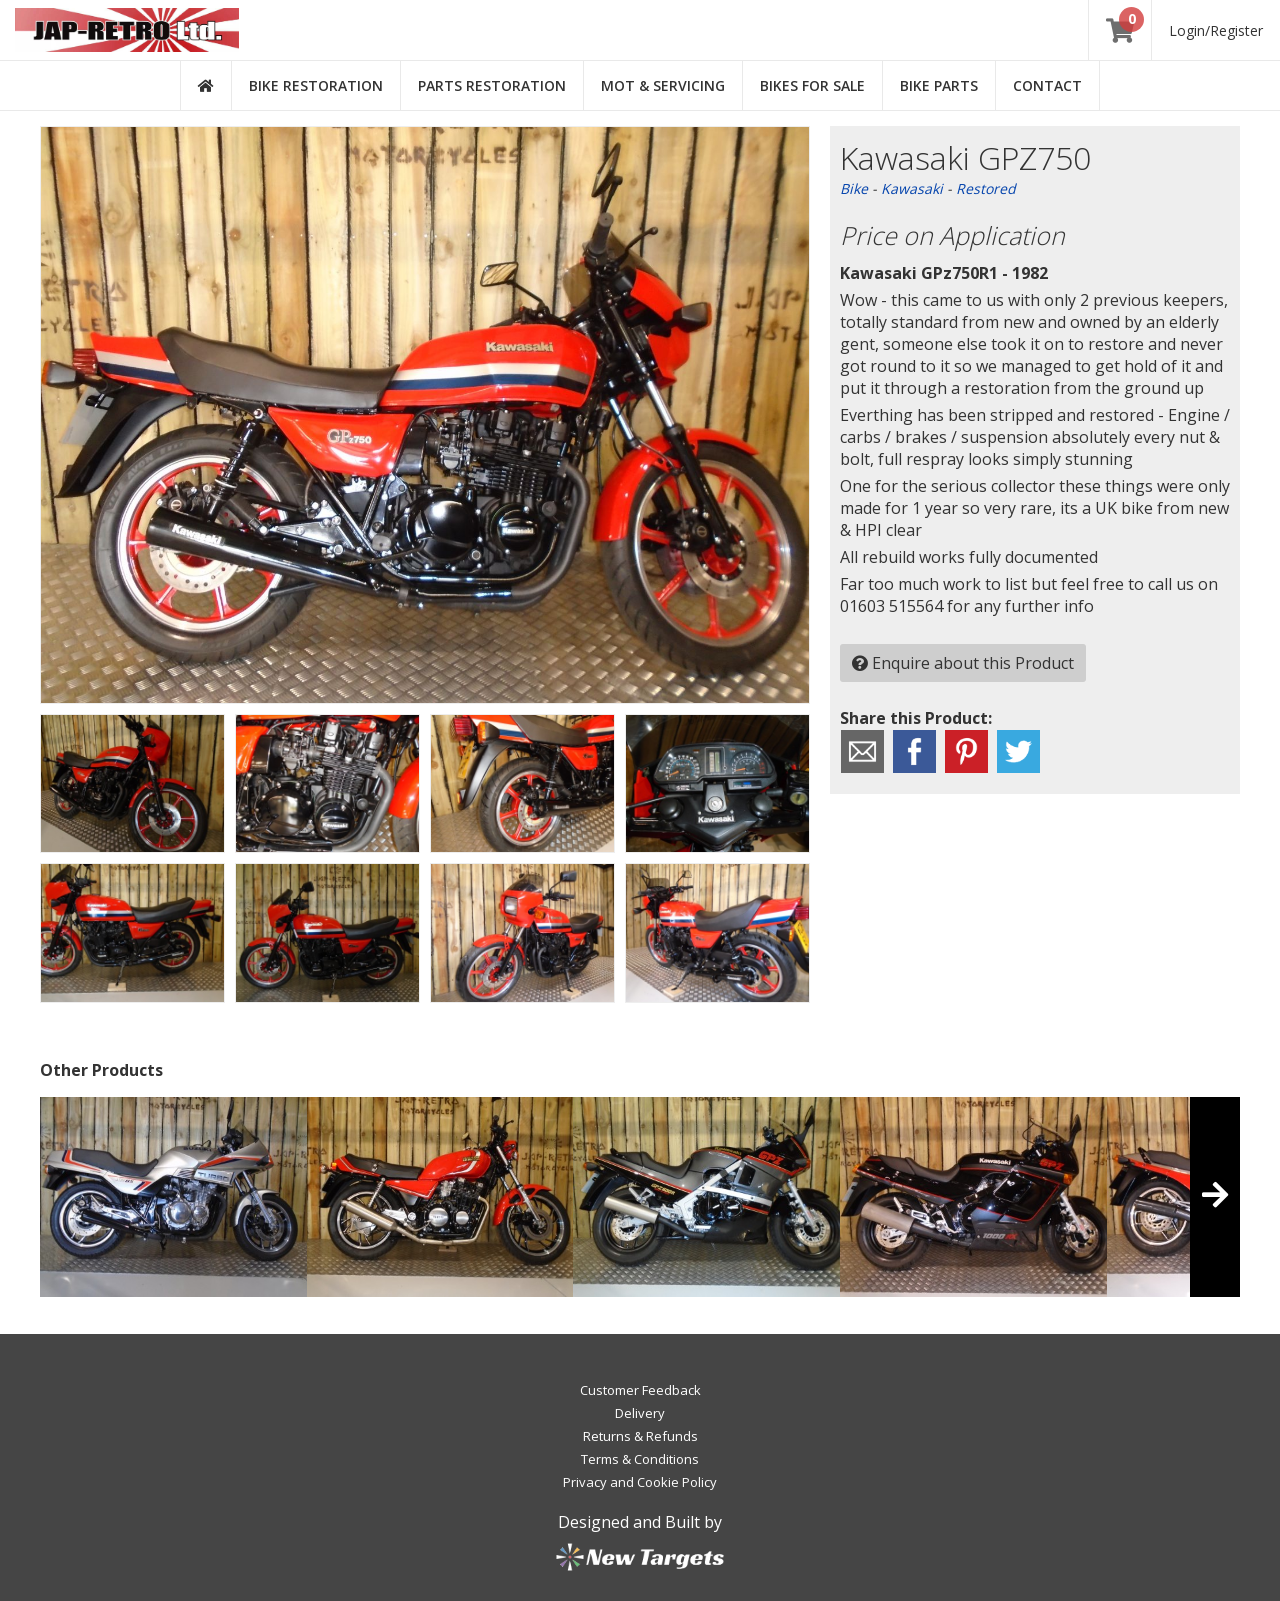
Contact (1047, 85)
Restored (986, 188)
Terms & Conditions (640, 1459)
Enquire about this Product (963, 663)
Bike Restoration (316, 85)
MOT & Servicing (663, 85)
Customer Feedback (640, 1390)
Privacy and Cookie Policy (640, 1482)
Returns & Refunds (640, 1436)
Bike (854, 188)
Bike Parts (939, 85)
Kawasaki (912, 188)
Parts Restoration (492, 85)
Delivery (640, 1413)
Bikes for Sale (812, 85)
